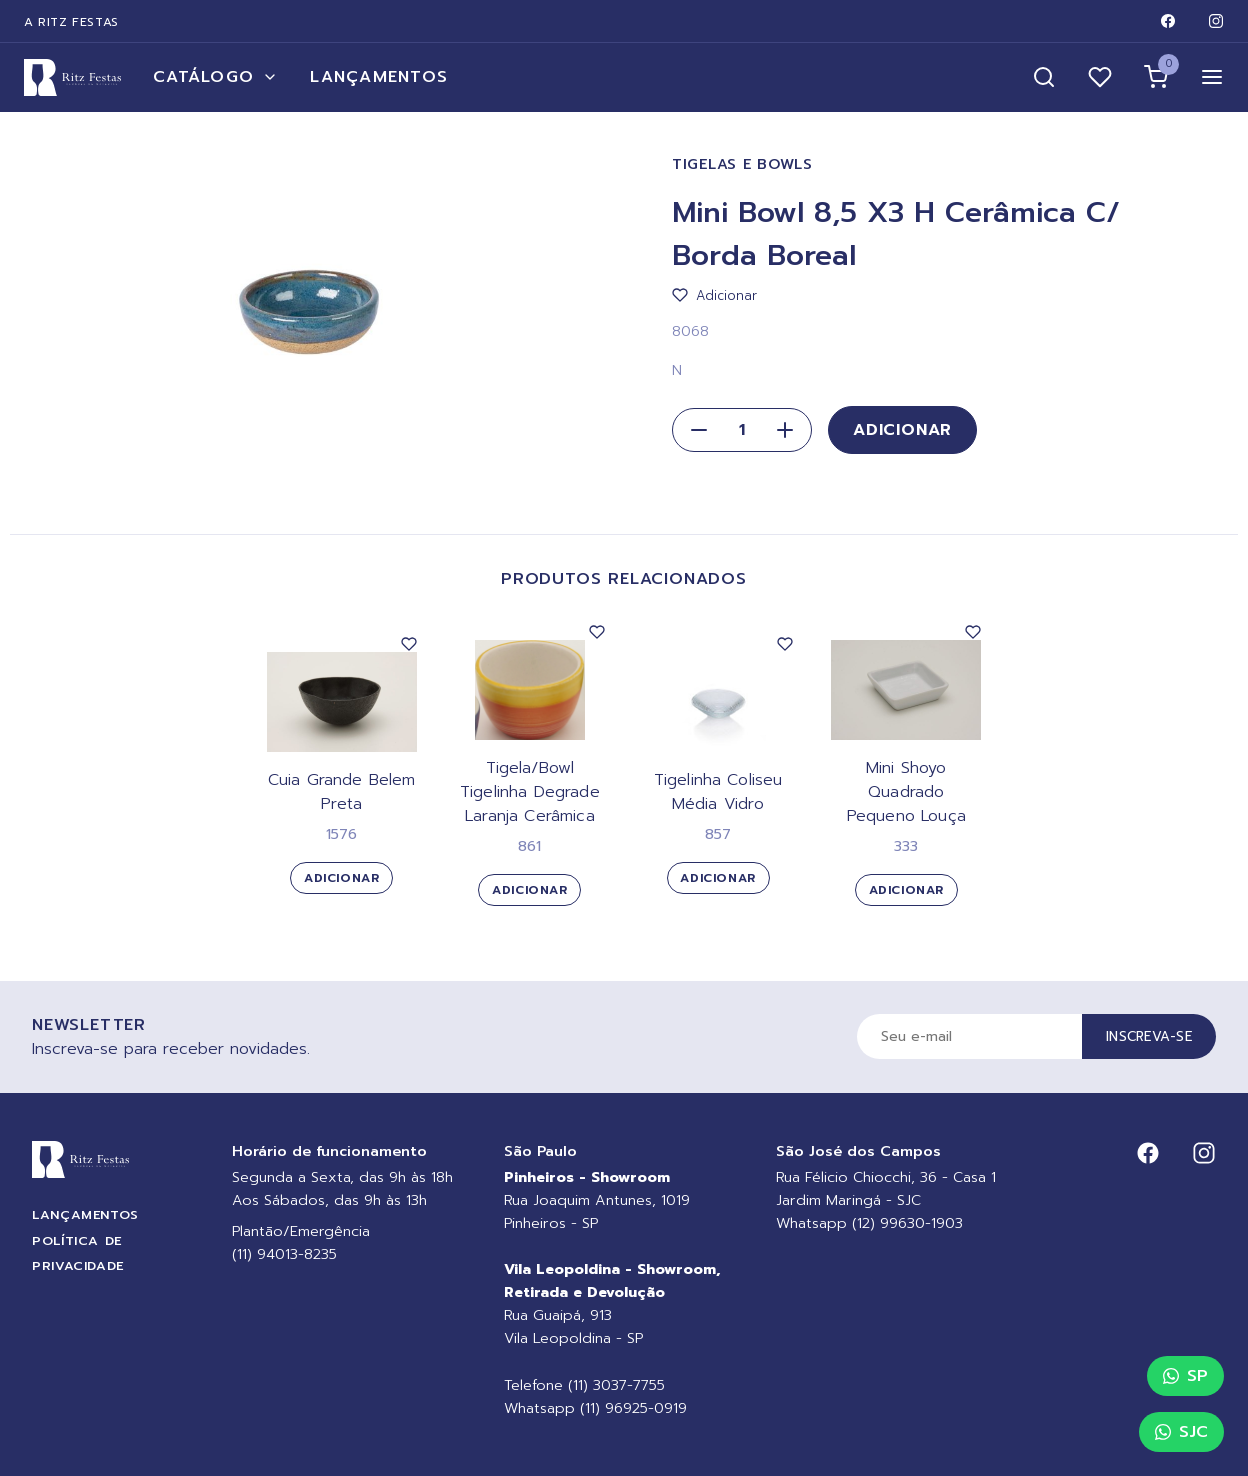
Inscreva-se (1149, 1036)
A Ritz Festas (71, 22)
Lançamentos (379, 77)
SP (1185, 1376)
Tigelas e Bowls (742, 164)
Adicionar (902, 430)
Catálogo (215, 77)
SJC (1181, 1432)
